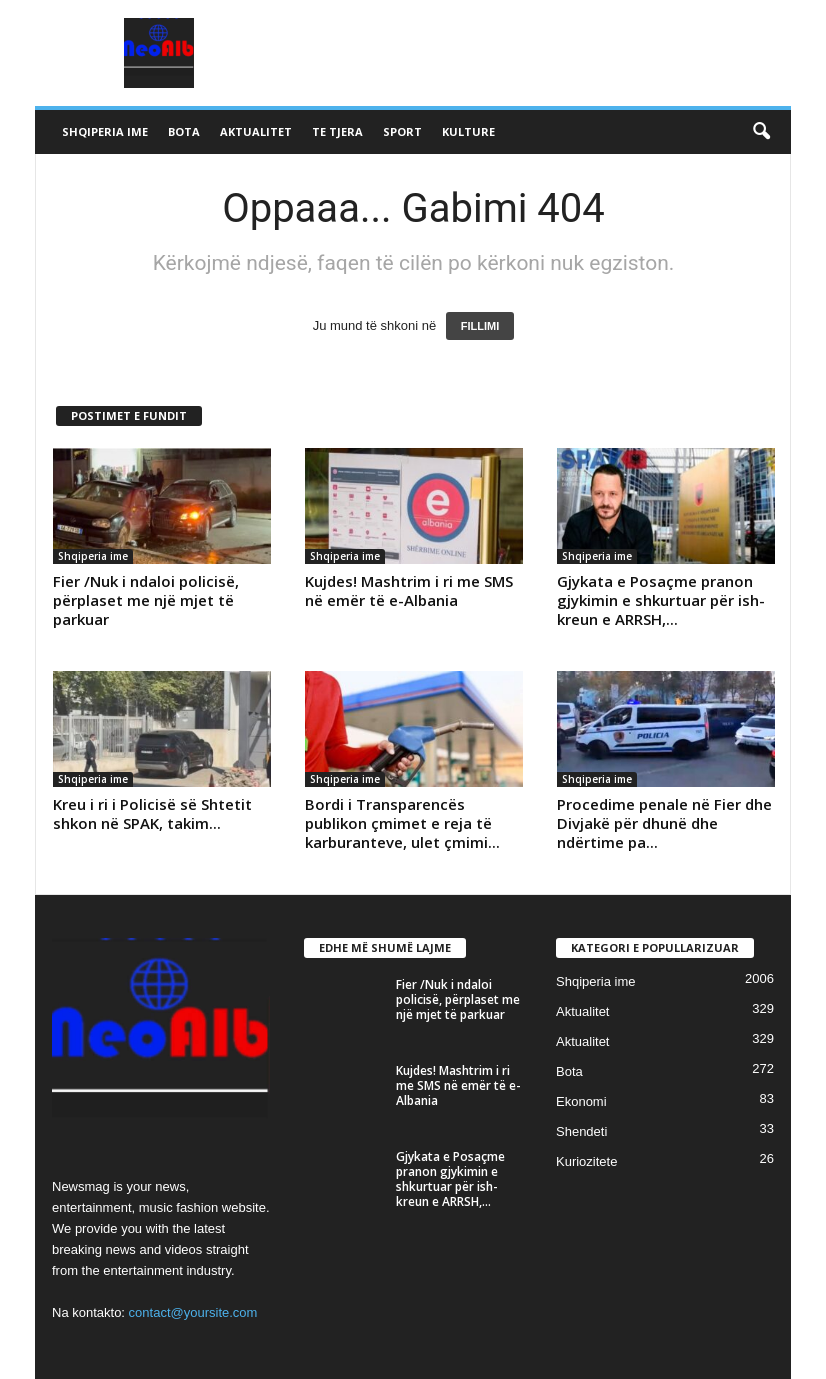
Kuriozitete (586, 1161)
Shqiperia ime (105, 131)
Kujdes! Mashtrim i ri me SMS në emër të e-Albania (409, 590)
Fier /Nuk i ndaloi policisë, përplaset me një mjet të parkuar (146, 600)
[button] (761, 132)
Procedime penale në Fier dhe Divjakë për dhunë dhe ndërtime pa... (664, 823)
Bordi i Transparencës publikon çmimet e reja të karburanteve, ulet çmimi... (402, 823)
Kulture (468, 131)
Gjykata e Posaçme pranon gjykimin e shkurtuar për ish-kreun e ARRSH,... (661, 600)
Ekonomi (581, 1101)
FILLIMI (480, 326)
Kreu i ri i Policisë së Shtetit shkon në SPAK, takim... (152, 813)
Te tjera (337, 131)
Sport (402, 131)
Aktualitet (256, 131)
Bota (184, 131)
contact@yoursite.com (193, 1312)
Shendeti (581, 1131)
